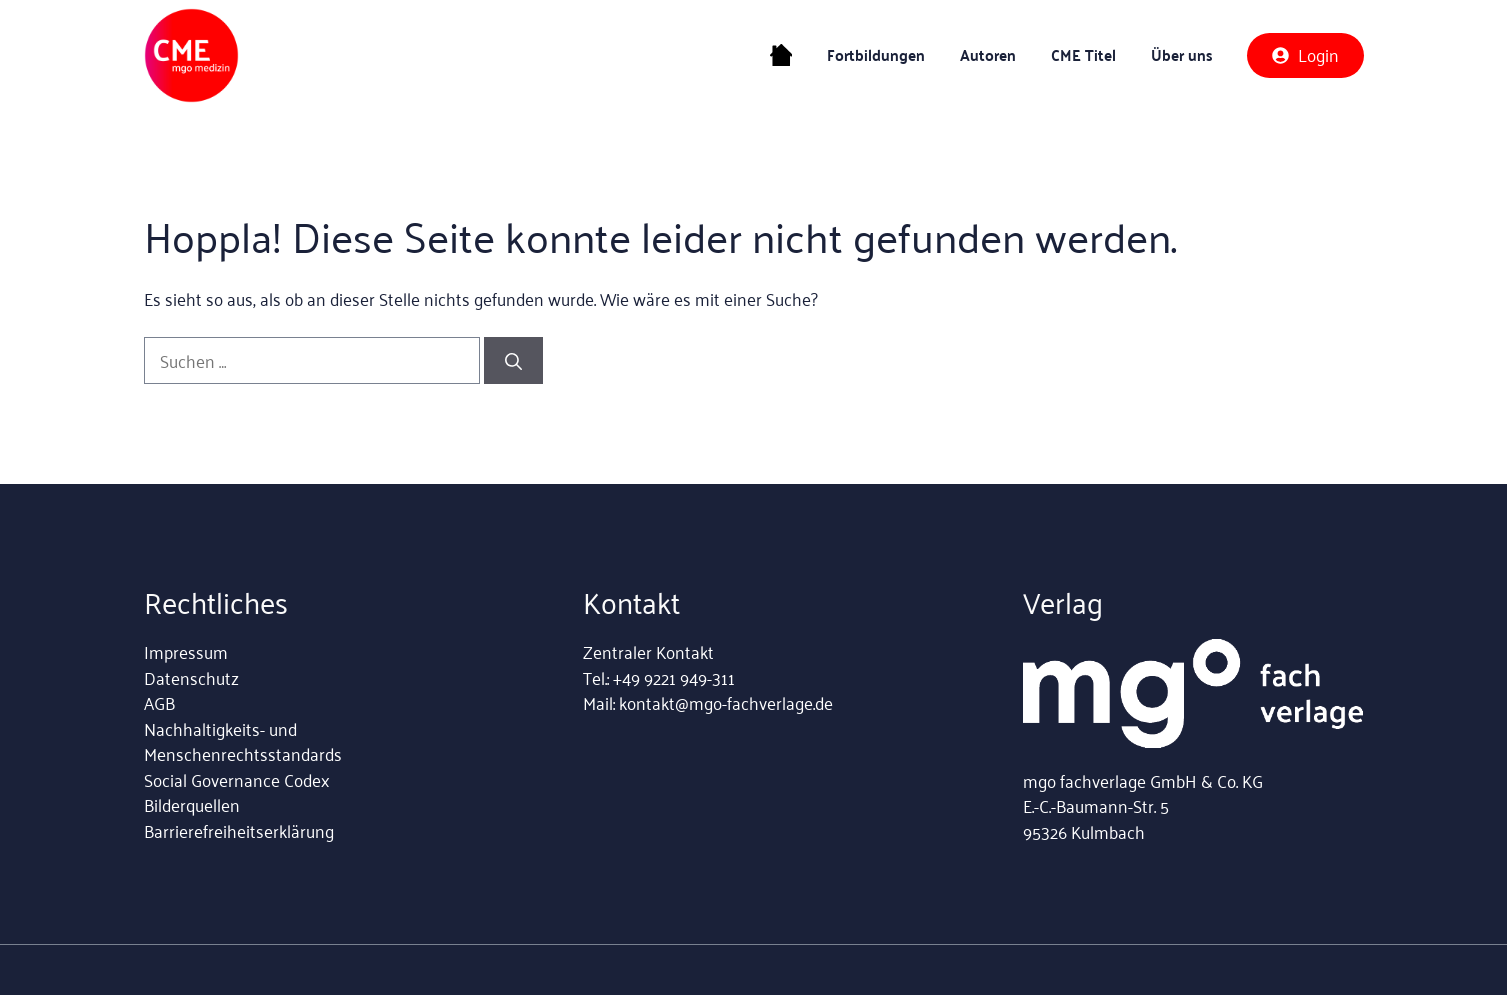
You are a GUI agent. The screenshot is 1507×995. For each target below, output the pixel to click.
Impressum (186, 651)
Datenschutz (191, 677)
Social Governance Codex (236, 779)
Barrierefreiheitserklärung (239, 830)
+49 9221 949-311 (674, 677)
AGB (159, 702)
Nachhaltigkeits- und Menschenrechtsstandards (243, 741)
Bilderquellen (192, 804)
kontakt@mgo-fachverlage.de (726, 702)
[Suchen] (513, 361)
